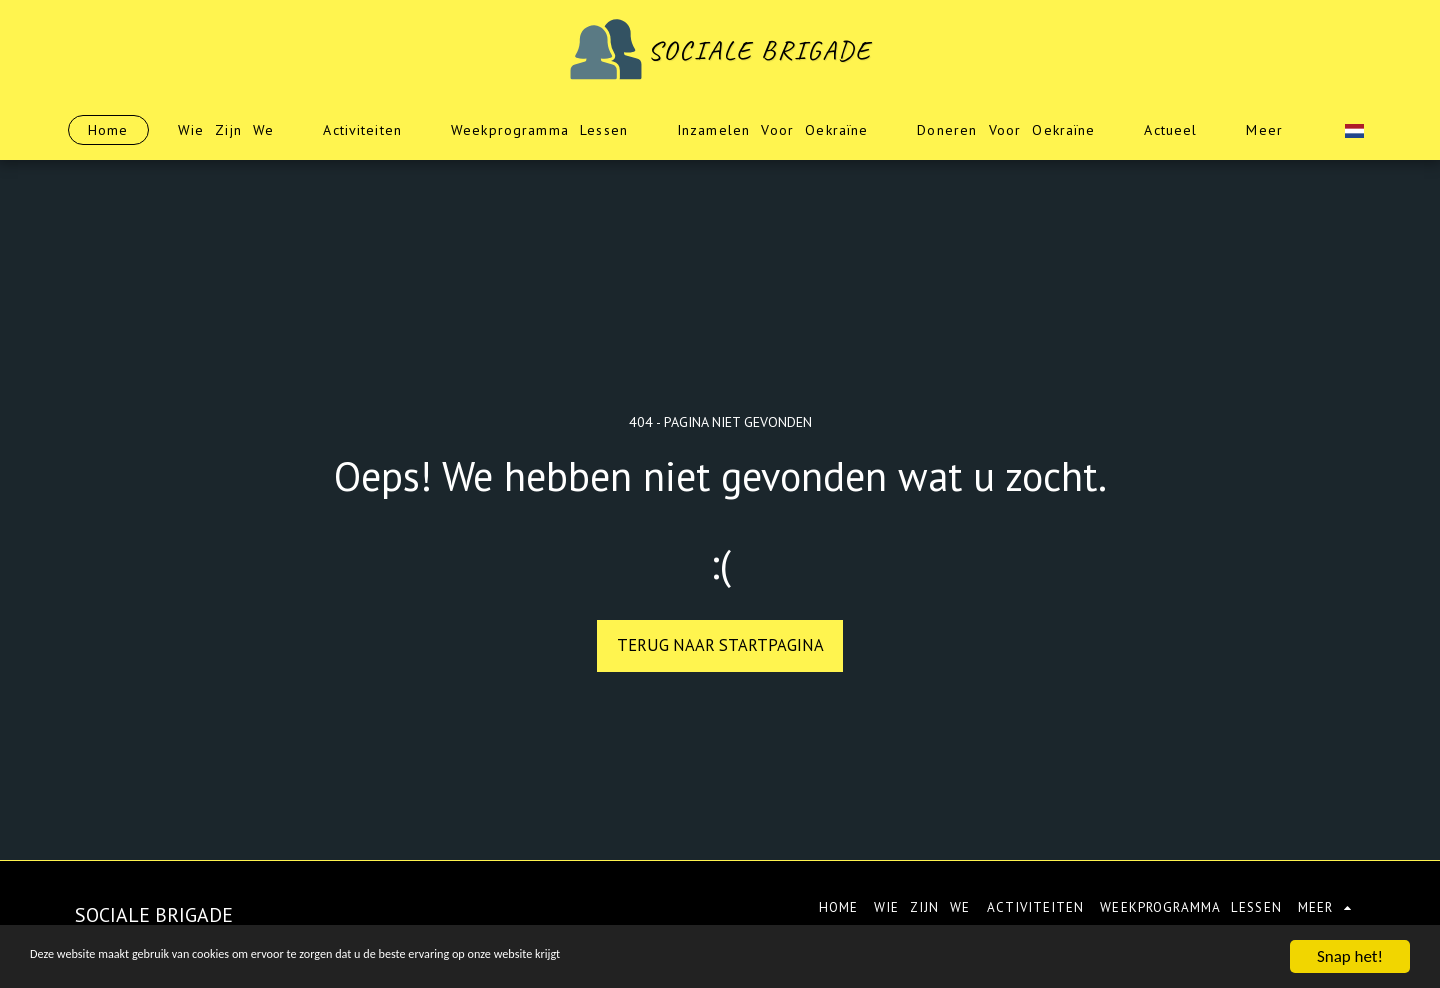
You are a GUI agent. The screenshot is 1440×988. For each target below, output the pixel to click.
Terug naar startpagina (720, 645)
